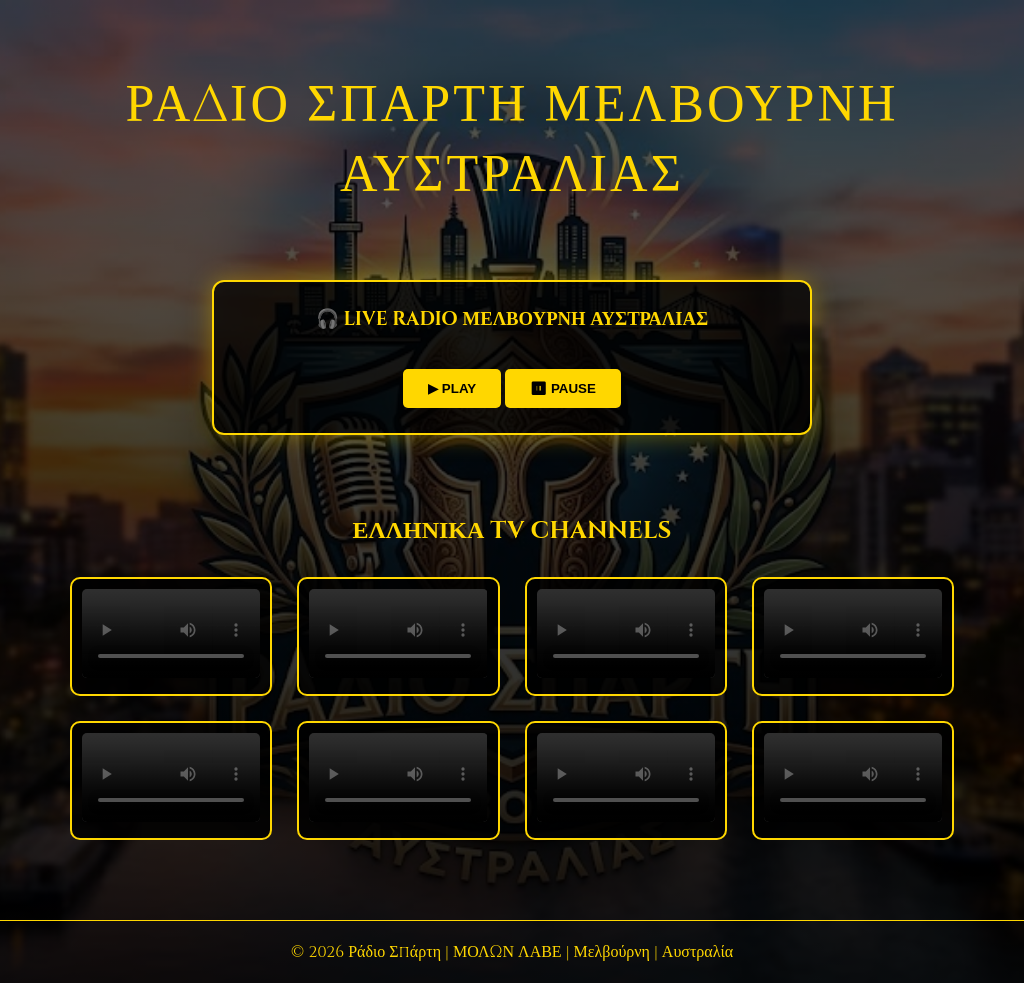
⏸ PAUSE (563, 388)
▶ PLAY (452, 388)
